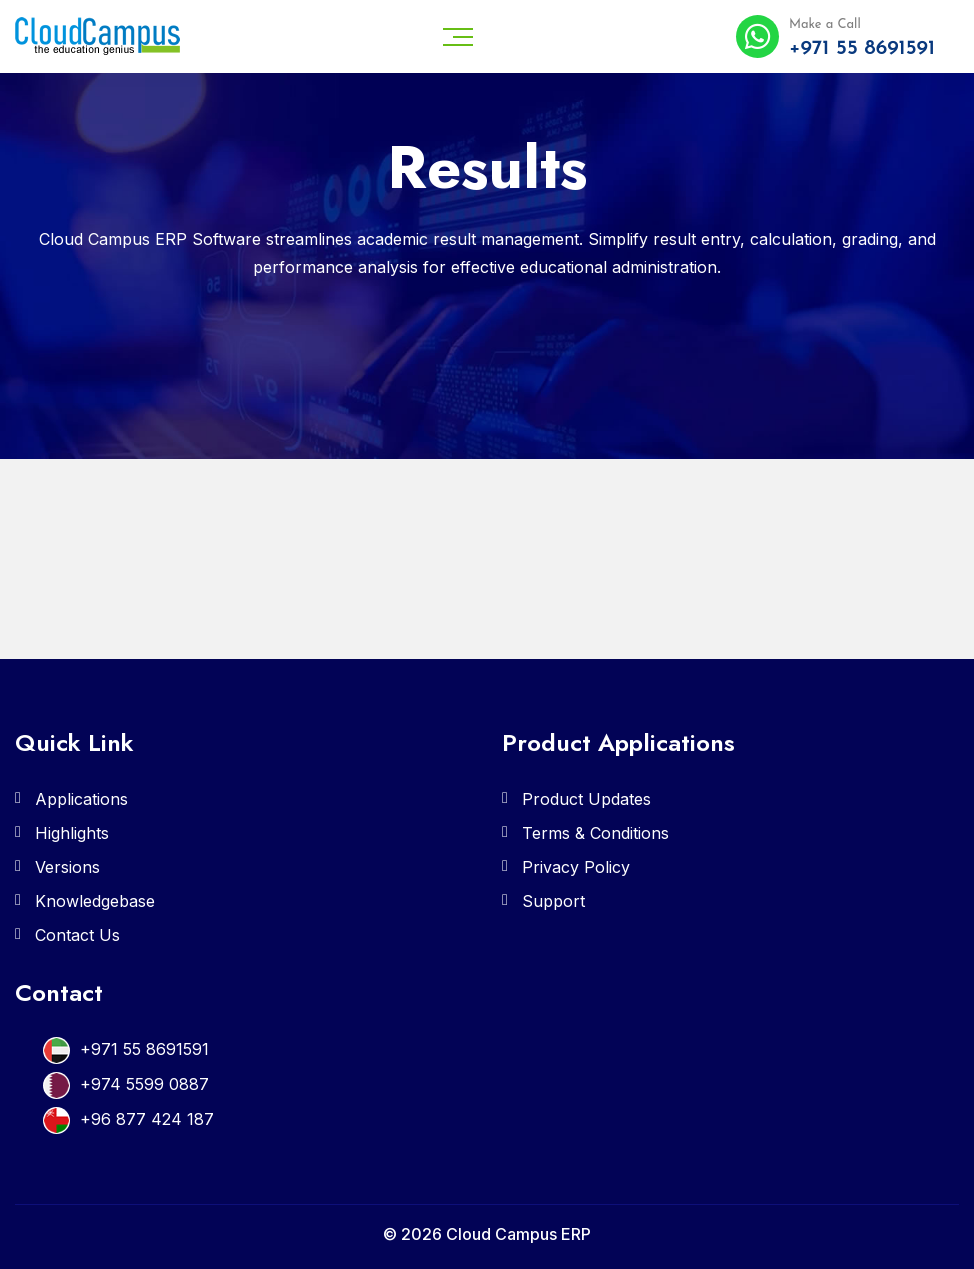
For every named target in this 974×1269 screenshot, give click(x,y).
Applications (81, 799)
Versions (67, 867)
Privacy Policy (576, 867)
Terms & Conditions (595, 833)
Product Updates (586, 799)
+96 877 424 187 (147, 1119)
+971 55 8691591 (144, 1049)
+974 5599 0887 (144, 1084)
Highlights (72, 833)
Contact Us (77, 935)
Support (553, 901)
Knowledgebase (95, 901)
